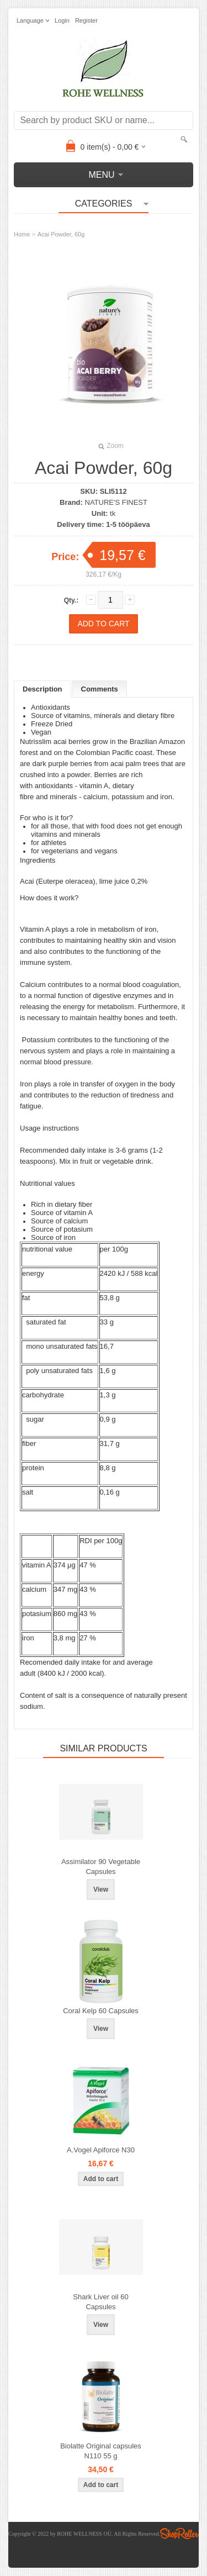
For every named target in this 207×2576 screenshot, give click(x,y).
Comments (99, 689)
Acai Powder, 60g (61, 234)
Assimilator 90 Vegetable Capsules (100, 1866)
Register (86, 20)
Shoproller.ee (179, 2533)
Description (42, 689)
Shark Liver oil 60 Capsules (100, 2302)
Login (62, 20)
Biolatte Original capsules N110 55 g (100, 2451)
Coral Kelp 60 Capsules (101, 2011)
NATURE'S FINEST (116, 502)
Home (22, 234)
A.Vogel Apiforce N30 (101, 2150)
